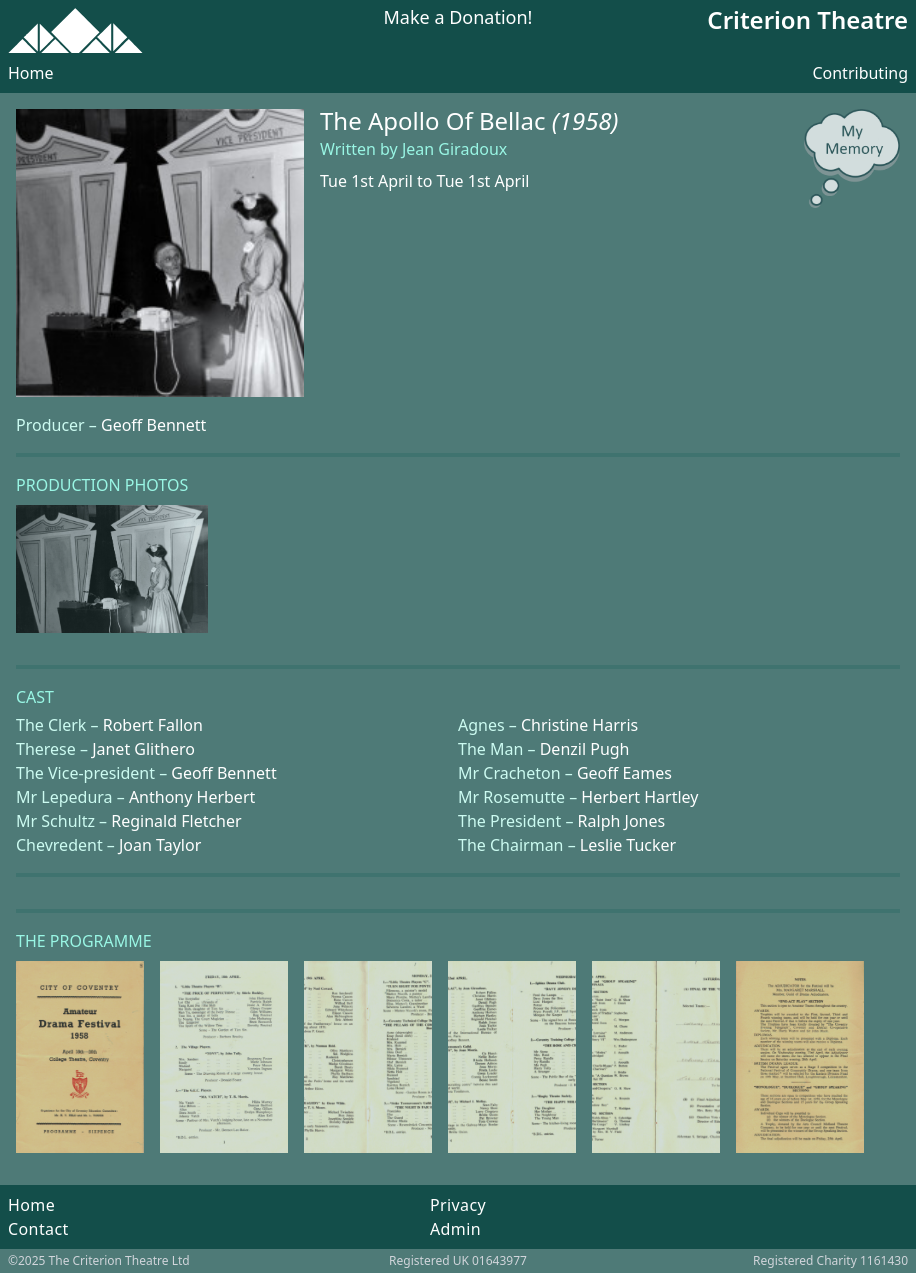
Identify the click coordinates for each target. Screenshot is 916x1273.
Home (31, 73)
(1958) (585, 120)
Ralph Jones (622, 821)
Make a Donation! (458, 18)
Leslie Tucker (628, 845)
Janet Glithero (143, 749)
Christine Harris (579, 725)
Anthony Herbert (192, 797)
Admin (455, 1229)
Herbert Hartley (639, 797)
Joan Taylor (160, 845)
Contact (38, 1229)
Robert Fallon (153, 725)
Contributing (860, 73)
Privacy (458, 1205)
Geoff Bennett (153, 425)
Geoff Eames (624, 773)
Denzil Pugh (585, 749)
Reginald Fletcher (176, 821)
